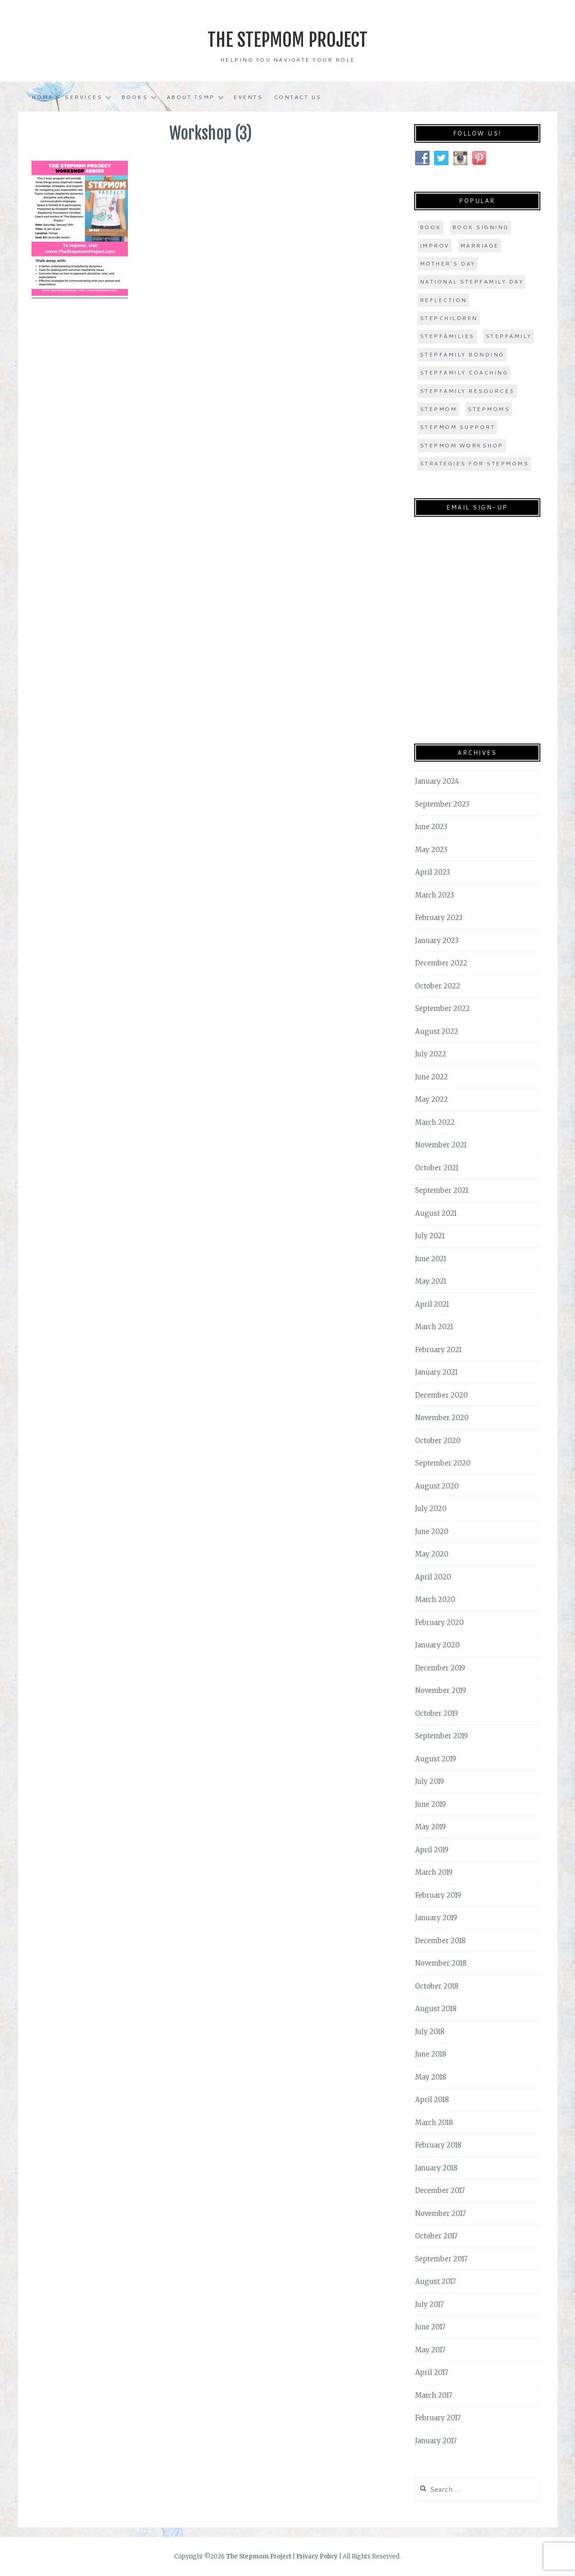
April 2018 (432, 2099)
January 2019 (436, 1917)
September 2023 (442, 804)
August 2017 (435, 2281)
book (430, 227)
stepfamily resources (467, 391)
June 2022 (431, 1077)
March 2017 (433, 2395)
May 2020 (431, 1554)
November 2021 (440, 1145)
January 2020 (437, 1645)
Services (83, 97)
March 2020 (435, 1599)
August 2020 (437, 1486)
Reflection (443, 300)
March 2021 (434, 1326)
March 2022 (435, 1122)
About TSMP (191, 97)
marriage (479, 245)
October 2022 (437, 986)
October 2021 (436, 1168)
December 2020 (441, 1395)
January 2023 (436, 940)
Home (42, 97)
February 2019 (438, 1895)
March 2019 (434, 1872)
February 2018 (438, 2145)
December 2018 (440, 1940)
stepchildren (449, 318)
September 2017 (441, 2259)
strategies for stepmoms (474, 463)
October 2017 (436, 2236)
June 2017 (430, 2327)
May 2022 (431, 1099)
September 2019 (441, 1736)
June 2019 (430, 1804)
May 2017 (430, 2350)
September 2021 (441, 1190)
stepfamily (508, 336)
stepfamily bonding (462, 354)
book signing (480, 227)
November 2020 (442, 1417)
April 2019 (431, 1849)
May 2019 (430, 1827)
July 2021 (429, 1236)
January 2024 (437, 781)
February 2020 (439, 1622)
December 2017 (440, 2190)
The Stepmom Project (287, 38)
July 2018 (429, 2031)
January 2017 (436, 2440)
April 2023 (432, 872)
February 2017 (438, 2418)
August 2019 (435, 1759)
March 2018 (434, 2122)
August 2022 (436, 1031)
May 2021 (430, 1281)
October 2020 (438, 1440)
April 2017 (431, 2372)
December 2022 (441, 963)
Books (134, 97)
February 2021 (438, 1349)
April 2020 (433, 1577)
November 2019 (440, 1690)
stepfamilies (447, 336)
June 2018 (430, 2054)
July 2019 (429, 1781)
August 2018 (436, 2008)
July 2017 (429, 2304)
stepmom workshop (461, 445)
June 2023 (431, 826)
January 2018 (436, 2168)
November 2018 (440, 1963)
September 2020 (443, 1463)
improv (434, 245)
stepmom (438, 409)
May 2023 (431, 849)
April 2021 (432, 1304)
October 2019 (436, 1713)
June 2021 (430, 1258)
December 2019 (440, 1668)
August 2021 (436, 1213)
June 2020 (431, 1531)
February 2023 (438, 917)
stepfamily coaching (464, 372)
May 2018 (430, 2077)
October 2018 (436, 1986)
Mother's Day (447, 263)
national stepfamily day (472, 281)
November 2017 (440, 2213)
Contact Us (297, 97)
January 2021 (436, 1372)
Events (248, 97)
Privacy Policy (317, 2556)
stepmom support (457, 427)
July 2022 (430, 1054)
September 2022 (442, 1008)
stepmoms (488, 409)
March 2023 (434, 895)
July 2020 (431, 1508)
